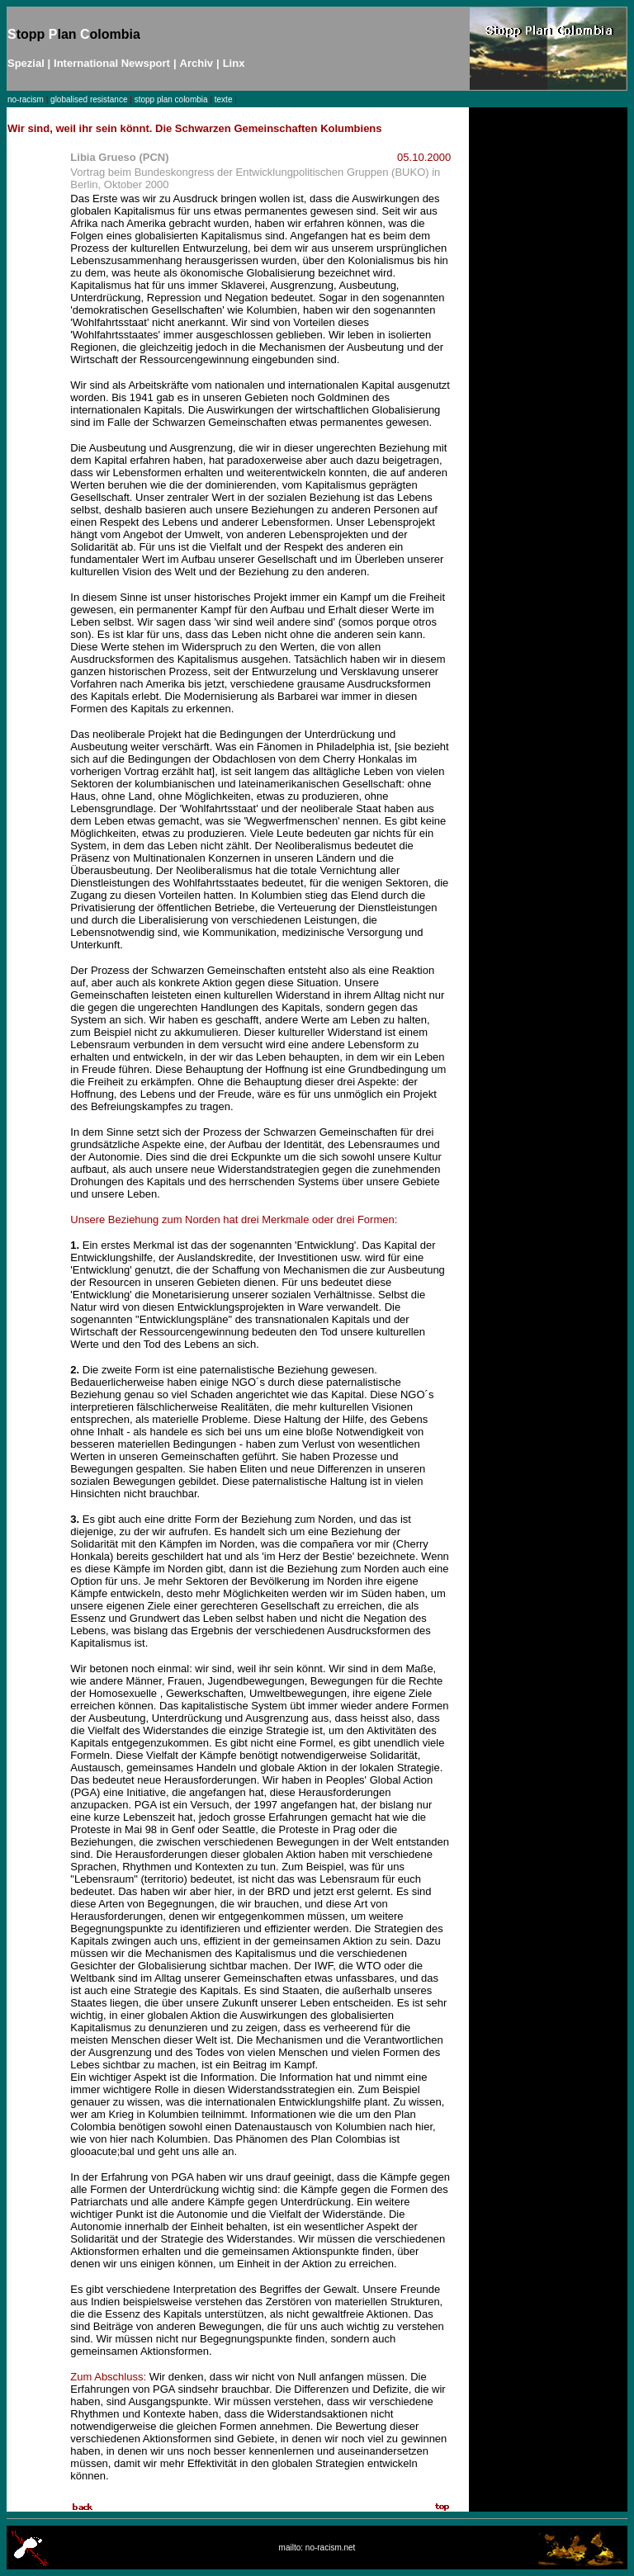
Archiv (196, 63)
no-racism (25, 99)
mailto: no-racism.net (317, 2547)
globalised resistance (88, 99)
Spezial (26, 63)
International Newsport (112, 63)
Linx (234, 63)
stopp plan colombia (171, 99)
